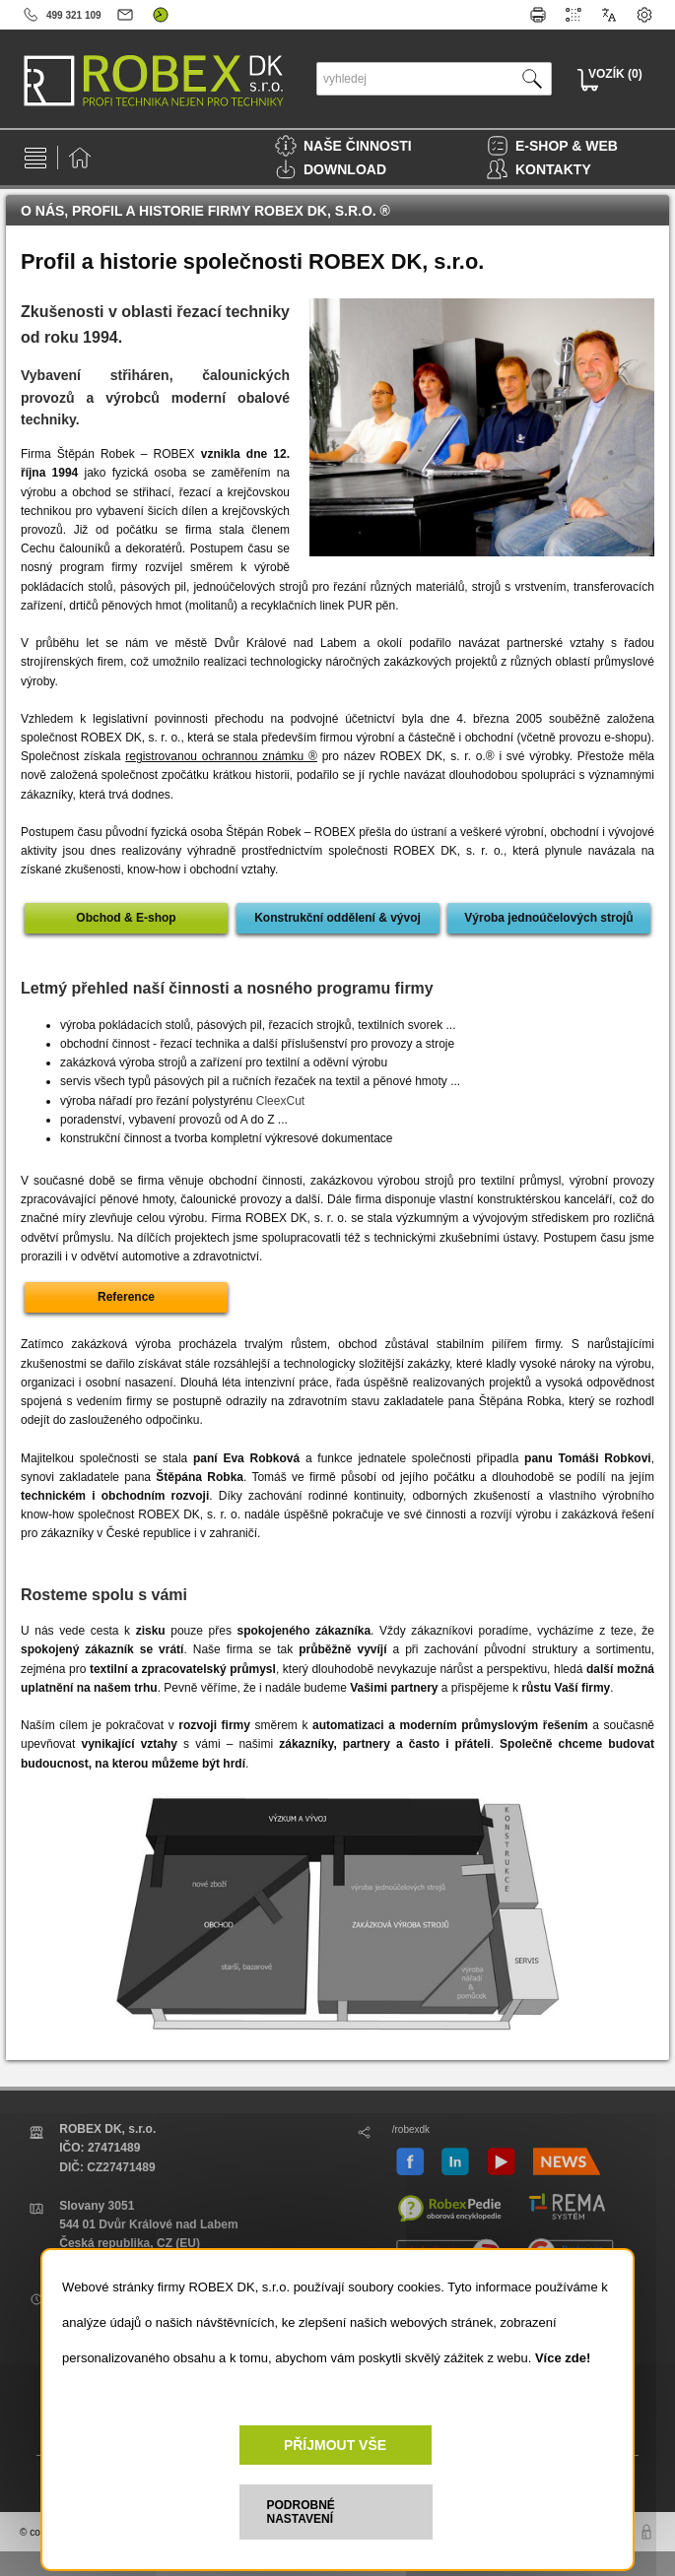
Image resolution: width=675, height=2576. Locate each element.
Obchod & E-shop (125, 918)
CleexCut (280, 1101)
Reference (126, 1297)
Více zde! (562, 2358)
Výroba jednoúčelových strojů (548, 918)
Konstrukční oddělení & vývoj (337, 918)
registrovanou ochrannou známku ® (221, 756)
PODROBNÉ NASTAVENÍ (301, 2512)
